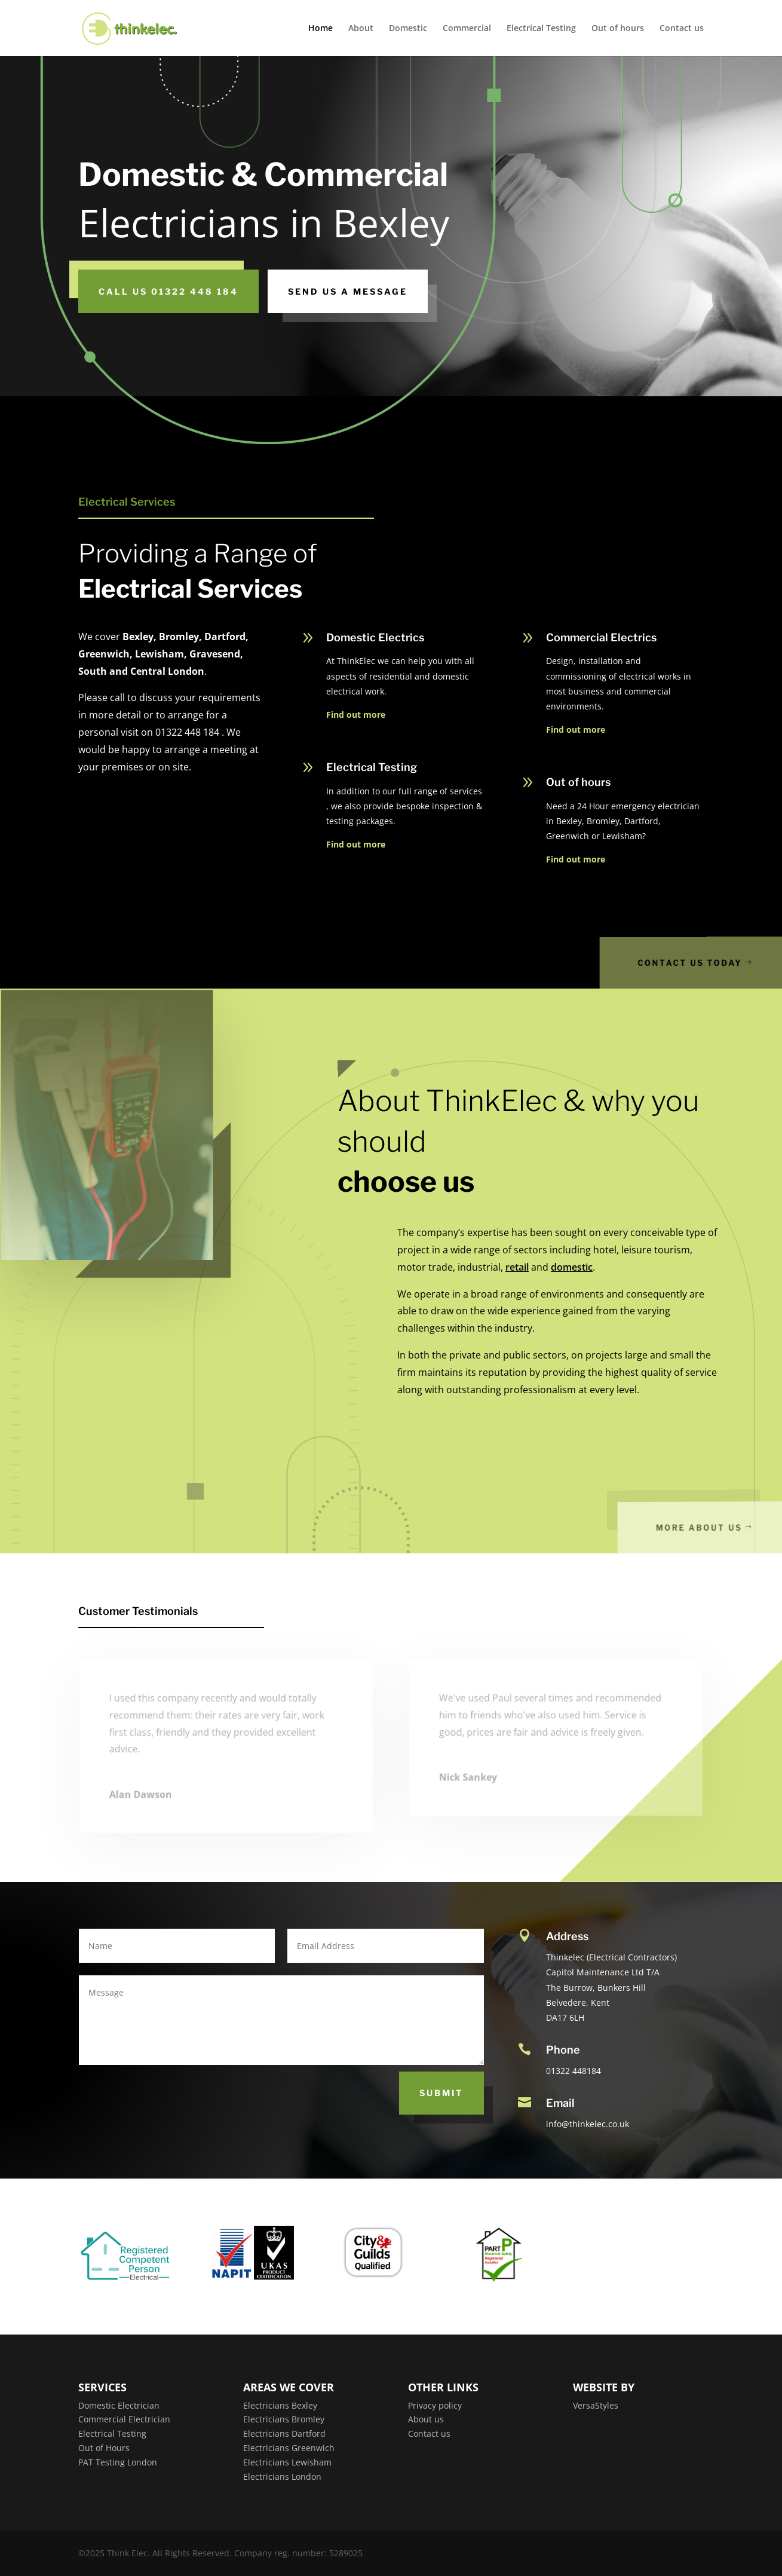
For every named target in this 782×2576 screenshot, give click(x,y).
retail (517, 1267)
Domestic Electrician (119, 2405)
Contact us (682, 28)
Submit (441, 2093)
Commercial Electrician (124, 2419)
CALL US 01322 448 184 (168, 291)
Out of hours (617, 28)
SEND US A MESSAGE (347, 291)
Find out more (355, 714)
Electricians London (282, 2476)
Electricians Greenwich (289, 2447)
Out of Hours (104, 2447)
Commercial (467, 28)
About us (426, 2419)
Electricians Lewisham (287, 2462)
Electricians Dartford (284, 2433)
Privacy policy (435, 2405)
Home (320, 28)
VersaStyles (595, 2405)
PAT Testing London (117, 2462)
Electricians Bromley (283, 2419)
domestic (572, 1267)
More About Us (720, 1527)
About (360, 28)
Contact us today (714, 962)
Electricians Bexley (280, 2405)
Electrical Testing (541, 28)
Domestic (408, 28)
